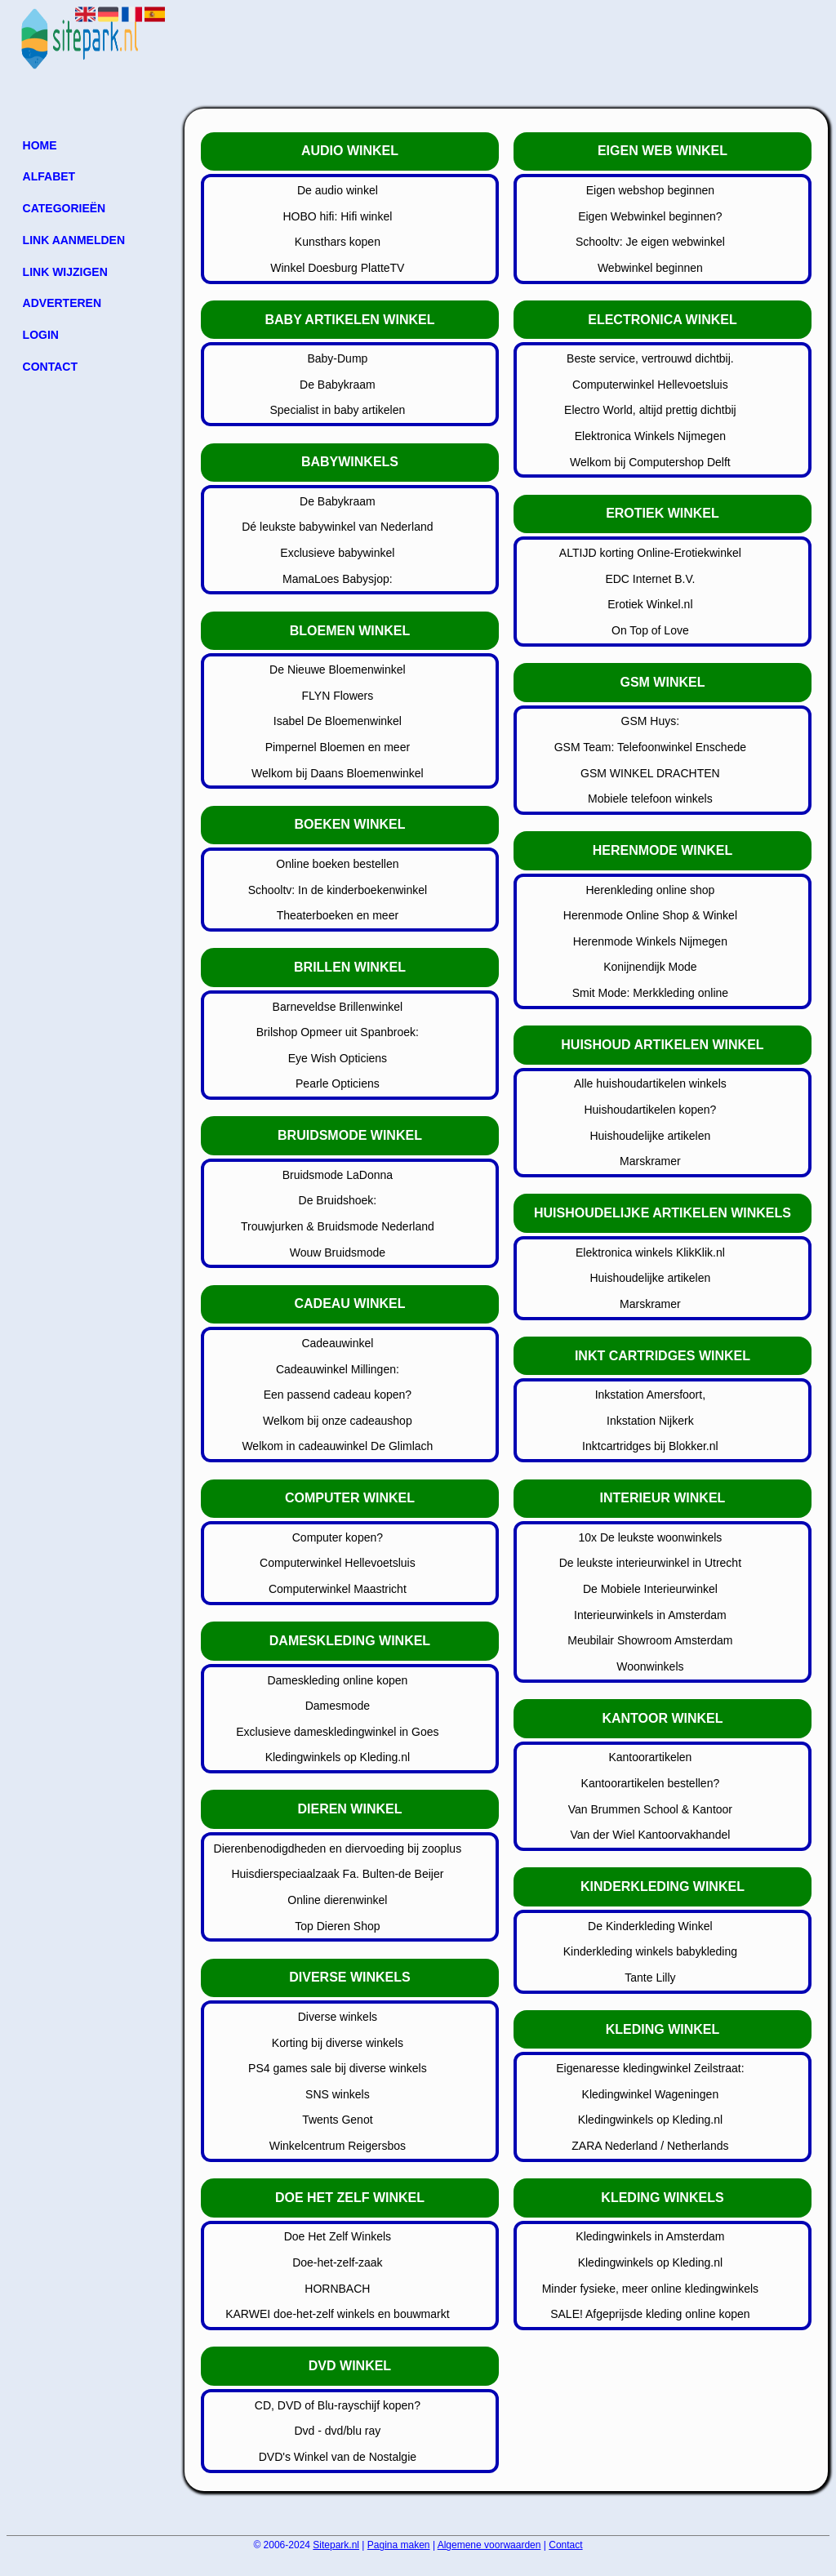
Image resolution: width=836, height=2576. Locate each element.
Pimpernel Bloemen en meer (337, 747)
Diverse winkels (337, 2016)
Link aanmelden (74, 240)
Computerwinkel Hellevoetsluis (338, 1562)
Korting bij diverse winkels (337, 2042)
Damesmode (337, 1705)
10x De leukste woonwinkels (650, 1537)
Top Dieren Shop (337, 1926)
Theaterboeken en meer (337, 915)
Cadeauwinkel (337, 1343)
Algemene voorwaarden (489, 2545)
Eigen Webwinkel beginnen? (650, 216)
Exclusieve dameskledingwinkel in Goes (337, 1731)
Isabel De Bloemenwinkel (337, 720)
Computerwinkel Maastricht (338, 1588)
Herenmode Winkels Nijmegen (650, 941)
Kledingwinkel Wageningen (650, 2094)
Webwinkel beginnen (650, 267)
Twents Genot (337, 2119)
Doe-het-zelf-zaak (337, 2262)
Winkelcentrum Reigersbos (337, 2145)
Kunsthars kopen (337, 241)
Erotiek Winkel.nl (649, 604)
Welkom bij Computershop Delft (650, 462)
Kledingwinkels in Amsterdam (650, 2236)
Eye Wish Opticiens (337, 1058)
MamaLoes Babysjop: (337, 578)
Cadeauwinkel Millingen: (337, 1369)
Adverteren (62, 302)
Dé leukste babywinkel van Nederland (337, 526)
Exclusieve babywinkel (337, 552)
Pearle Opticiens (338, 1083)
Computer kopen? (337, 1537)
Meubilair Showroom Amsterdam (649, 1640)
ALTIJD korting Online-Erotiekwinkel (650, 552)
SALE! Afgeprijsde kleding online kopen (649, 2313)
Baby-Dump (337, 358)
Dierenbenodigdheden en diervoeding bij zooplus (338, 1848)
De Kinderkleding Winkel (650, 1926)
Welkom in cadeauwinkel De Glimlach (337, 1446)
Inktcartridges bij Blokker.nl (650, 1446)
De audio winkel (337, 190)
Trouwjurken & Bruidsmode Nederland (337, 1226)
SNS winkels (337, 2094)
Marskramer (650, 1161)
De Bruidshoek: (338, 1200)
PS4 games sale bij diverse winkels (337, 2068)
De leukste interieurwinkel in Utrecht (650, 1562)
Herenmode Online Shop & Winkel (650, 915)
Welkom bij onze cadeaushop (337, 1420)
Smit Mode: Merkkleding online (650, 992)
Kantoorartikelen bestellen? (650, 1783)
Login (41, 334)
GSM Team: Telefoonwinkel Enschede (650, 747)
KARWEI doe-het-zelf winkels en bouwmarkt (337, 2313)
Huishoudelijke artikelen (649, 1135)
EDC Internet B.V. (650, 578)
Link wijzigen (65, 271)
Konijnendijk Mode (649, 966)
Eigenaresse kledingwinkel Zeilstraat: (650, 2068)
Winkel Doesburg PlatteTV (337, 267)
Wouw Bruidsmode (337, 1252)
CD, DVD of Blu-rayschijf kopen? (337, 2405)
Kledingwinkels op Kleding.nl (337, 1757)
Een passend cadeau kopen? (337, 1394)
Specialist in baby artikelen (338, 409)
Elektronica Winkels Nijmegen (650, 436)
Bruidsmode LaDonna (337, 1174)
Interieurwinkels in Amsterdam (650, 1615)
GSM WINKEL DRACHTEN (650, 773)
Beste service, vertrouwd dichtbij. (650, 358)
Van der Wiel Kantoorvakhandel (650, 1834)
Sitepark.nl (336, 2545)
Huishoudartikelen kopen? (650, 1109)
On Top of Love (650, 630)
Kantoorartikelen (649, 1757)
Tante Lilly (650, 1977)
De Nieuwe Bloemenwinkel (337, 669)
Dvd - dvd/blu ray (337, 2430)
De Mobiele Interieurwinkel (650, 1588)
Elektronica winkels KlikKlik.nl (650, 1252)
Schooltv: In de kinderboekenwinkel (337, 889)
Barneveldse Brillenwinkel (338, 1006)
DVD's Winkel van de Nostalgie (337, 2456)
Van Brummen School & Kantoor (650, 1809)
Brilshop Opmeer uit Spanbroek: (337, 1032)
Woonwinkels (649, 1666)
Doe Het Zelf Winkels (337, 2236)
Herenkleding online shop (649, 889)
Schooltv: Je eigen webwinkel (650, 241)
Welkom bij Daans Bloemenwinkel (337, 773)
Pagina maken (398, 2545)
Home (40, 145)
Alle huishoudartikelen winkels (650, 1083)
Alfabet (49, 176)
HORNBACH (337, 2288)
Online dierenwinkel (337, 1899)
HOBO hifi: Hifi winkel (337, 216)
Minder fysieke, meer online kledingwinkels (650, 2288)
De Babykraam (338, 384)
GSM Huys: (650, 720)
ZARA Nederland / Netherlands (649, 2145)
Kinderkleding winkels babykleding (650, 1951)
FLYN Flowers (338, 695)
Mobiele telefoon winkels (650, 798)
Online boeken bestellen (337, 863)
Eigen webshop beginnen (650, 190)
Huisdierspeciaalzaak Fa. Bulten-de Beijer (337, 1873)
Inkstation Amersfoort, (650, 1394)
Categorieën (64, 208)
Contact (50, 366)
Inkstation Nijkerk (650, 1420)
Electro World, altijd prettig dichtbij (650, 409)
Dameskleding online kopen (337, 1680)
